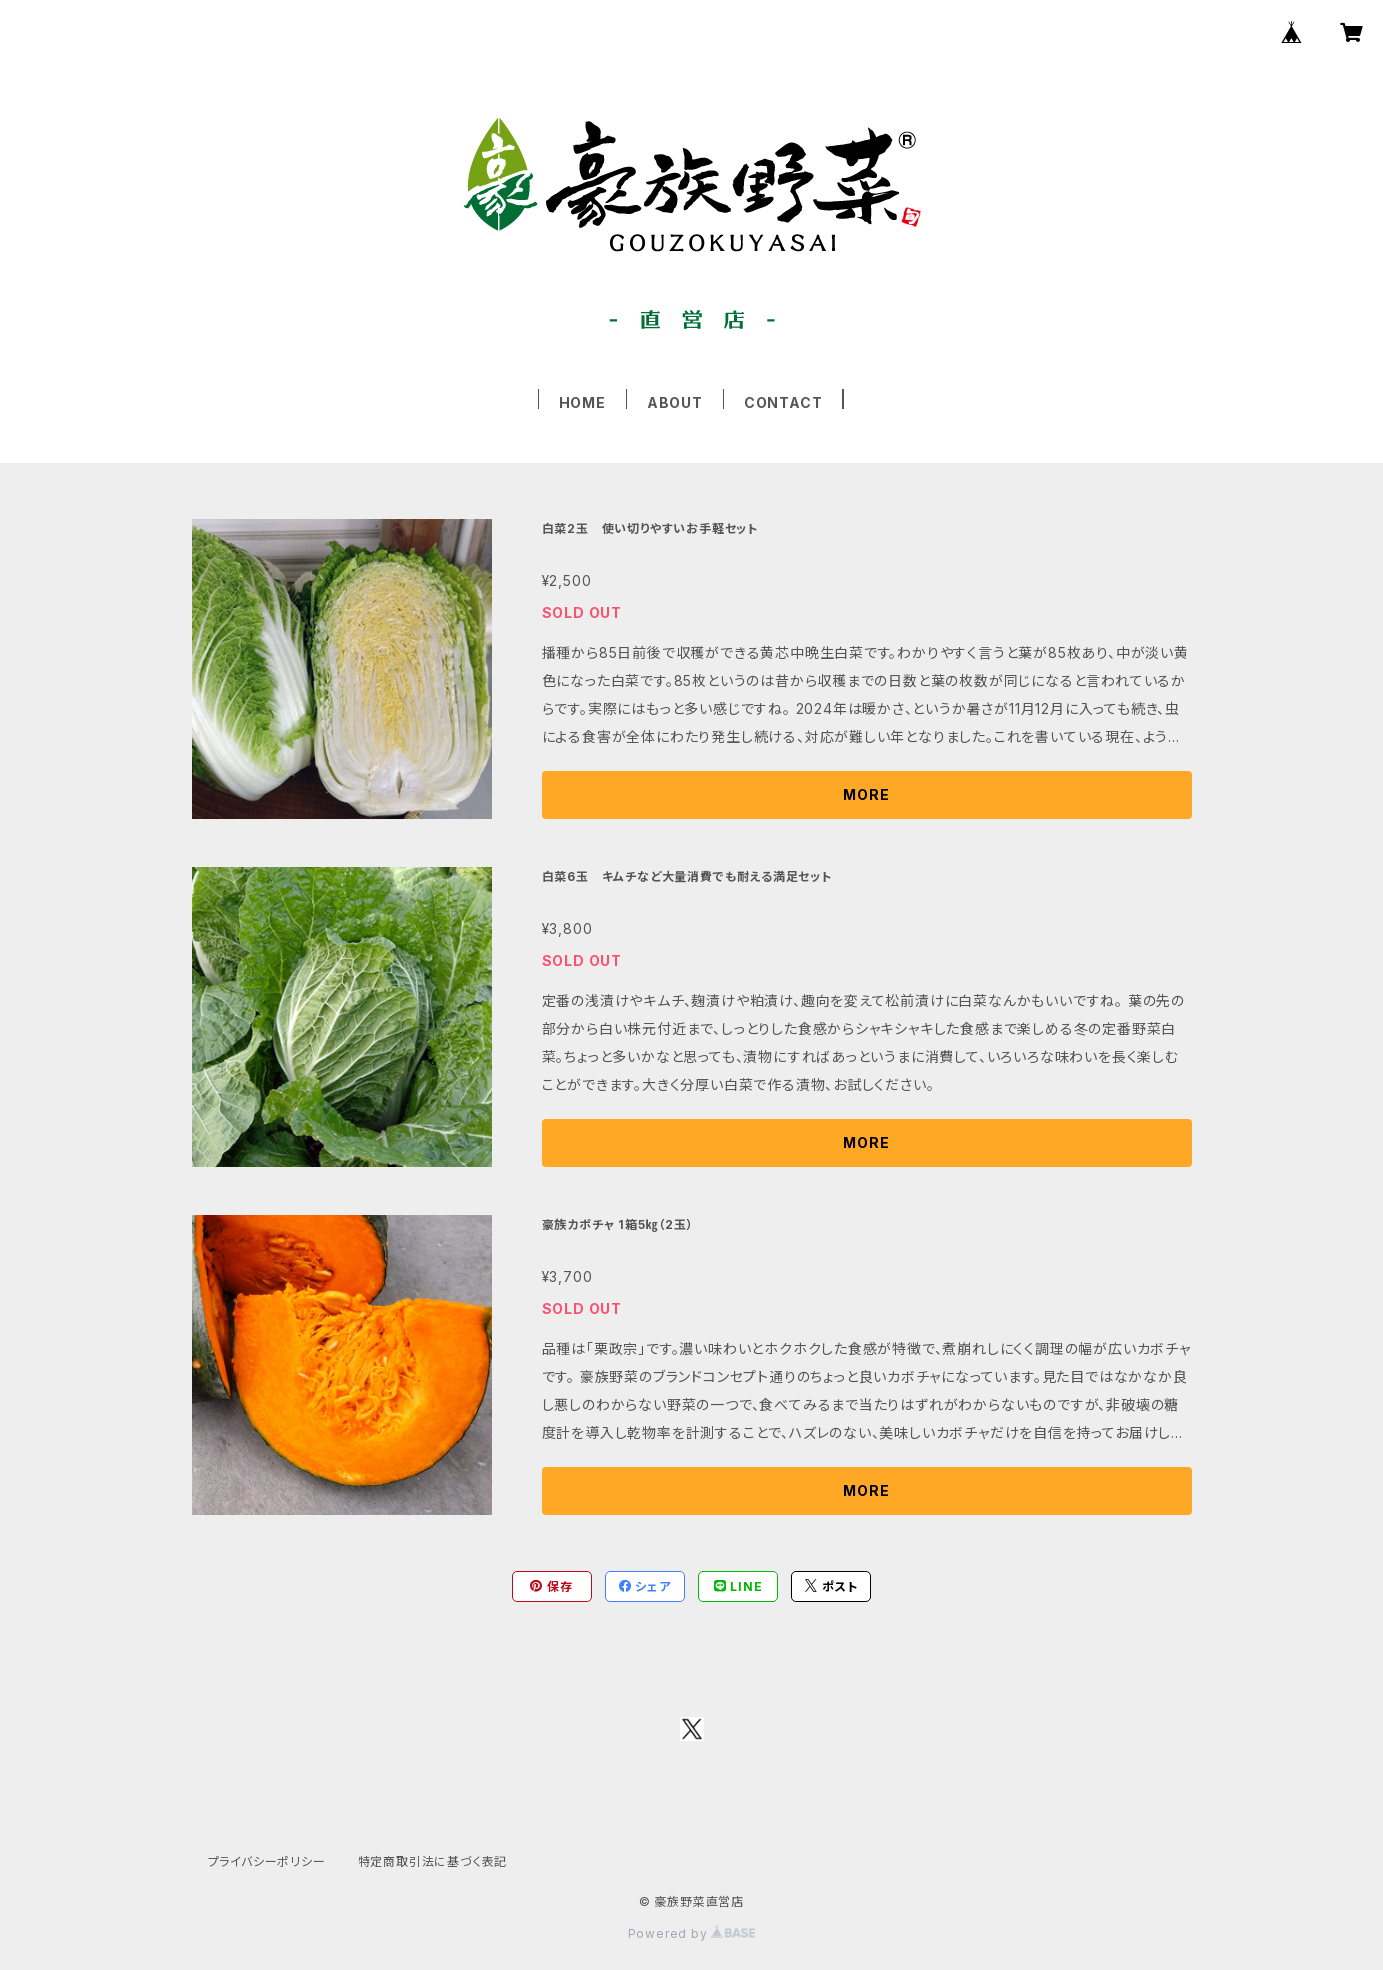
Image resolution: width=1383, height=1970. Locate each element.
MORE (866, 794)
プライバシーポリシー (267, 1861)
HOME (582, 402)
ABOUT (675, 402)
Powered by (692, 1933)
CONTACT (783, 402)
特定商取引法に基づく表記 (433, 1861)
